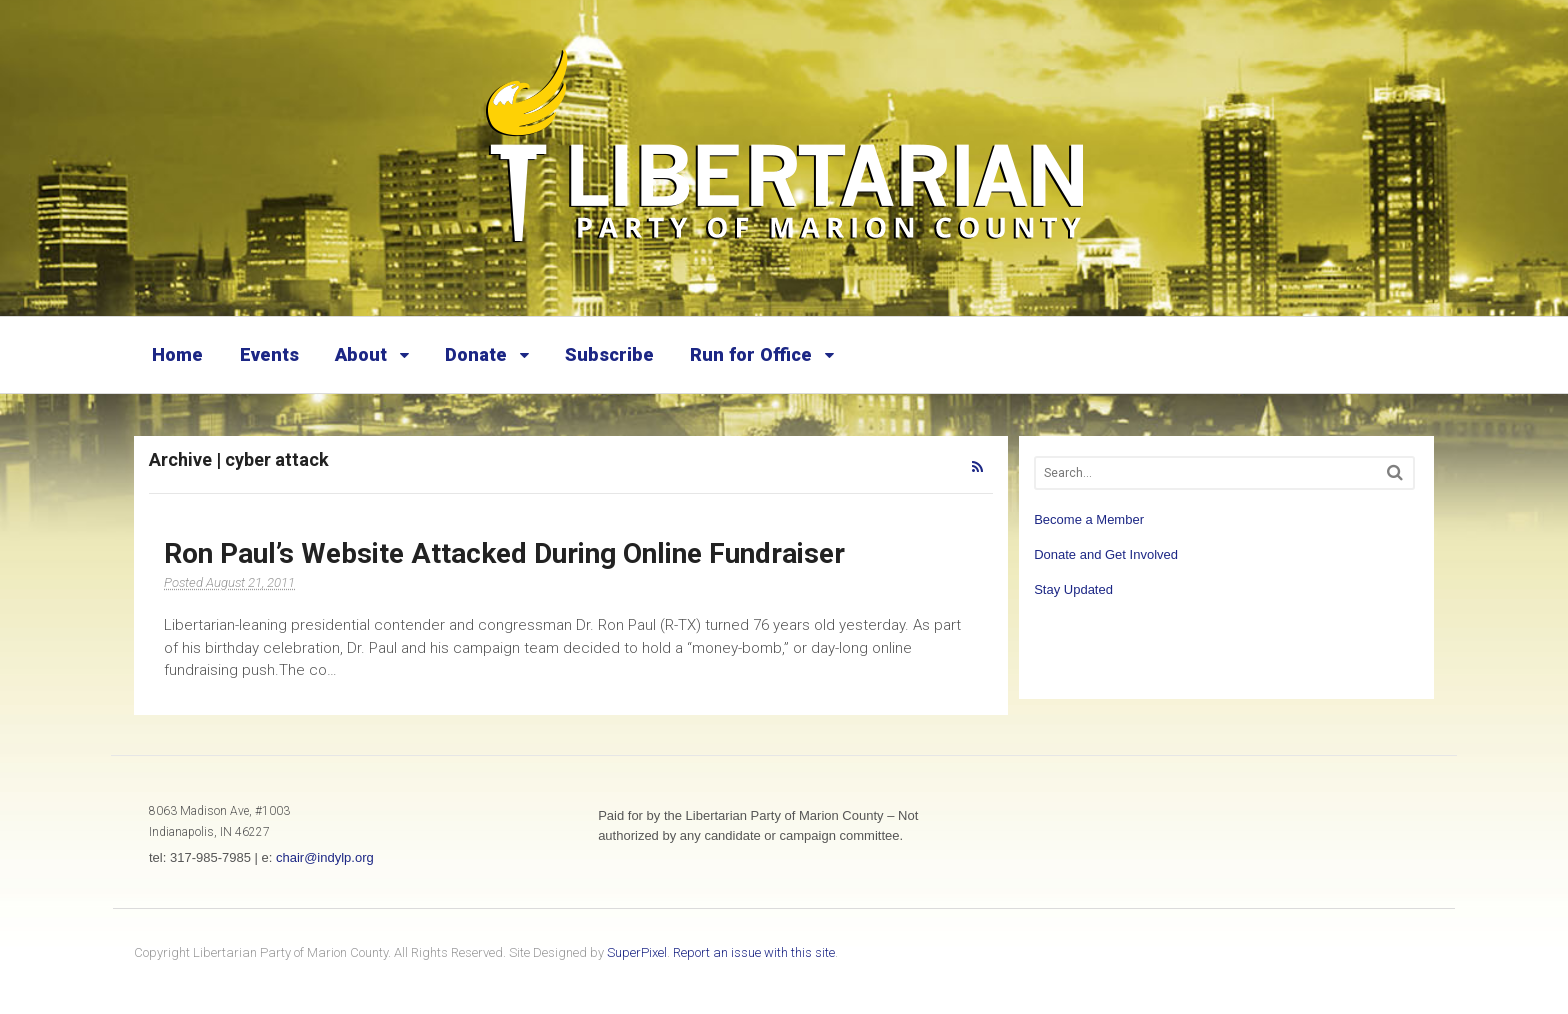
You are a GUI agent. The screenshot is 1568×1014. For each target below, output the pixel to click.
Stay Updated (1073, 589)
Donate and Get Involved (1106, 554)
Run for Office (751, 354)
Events (269, 354)
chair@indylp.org (325, 857)
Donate (476, 354)
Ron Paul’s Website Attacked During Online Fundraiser (504, 553)
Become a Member (1089, 519)
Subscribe (609, 354)
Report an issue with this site (754, 952)
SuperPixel (637, 952)
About (361, 354)
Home (177, 354)
